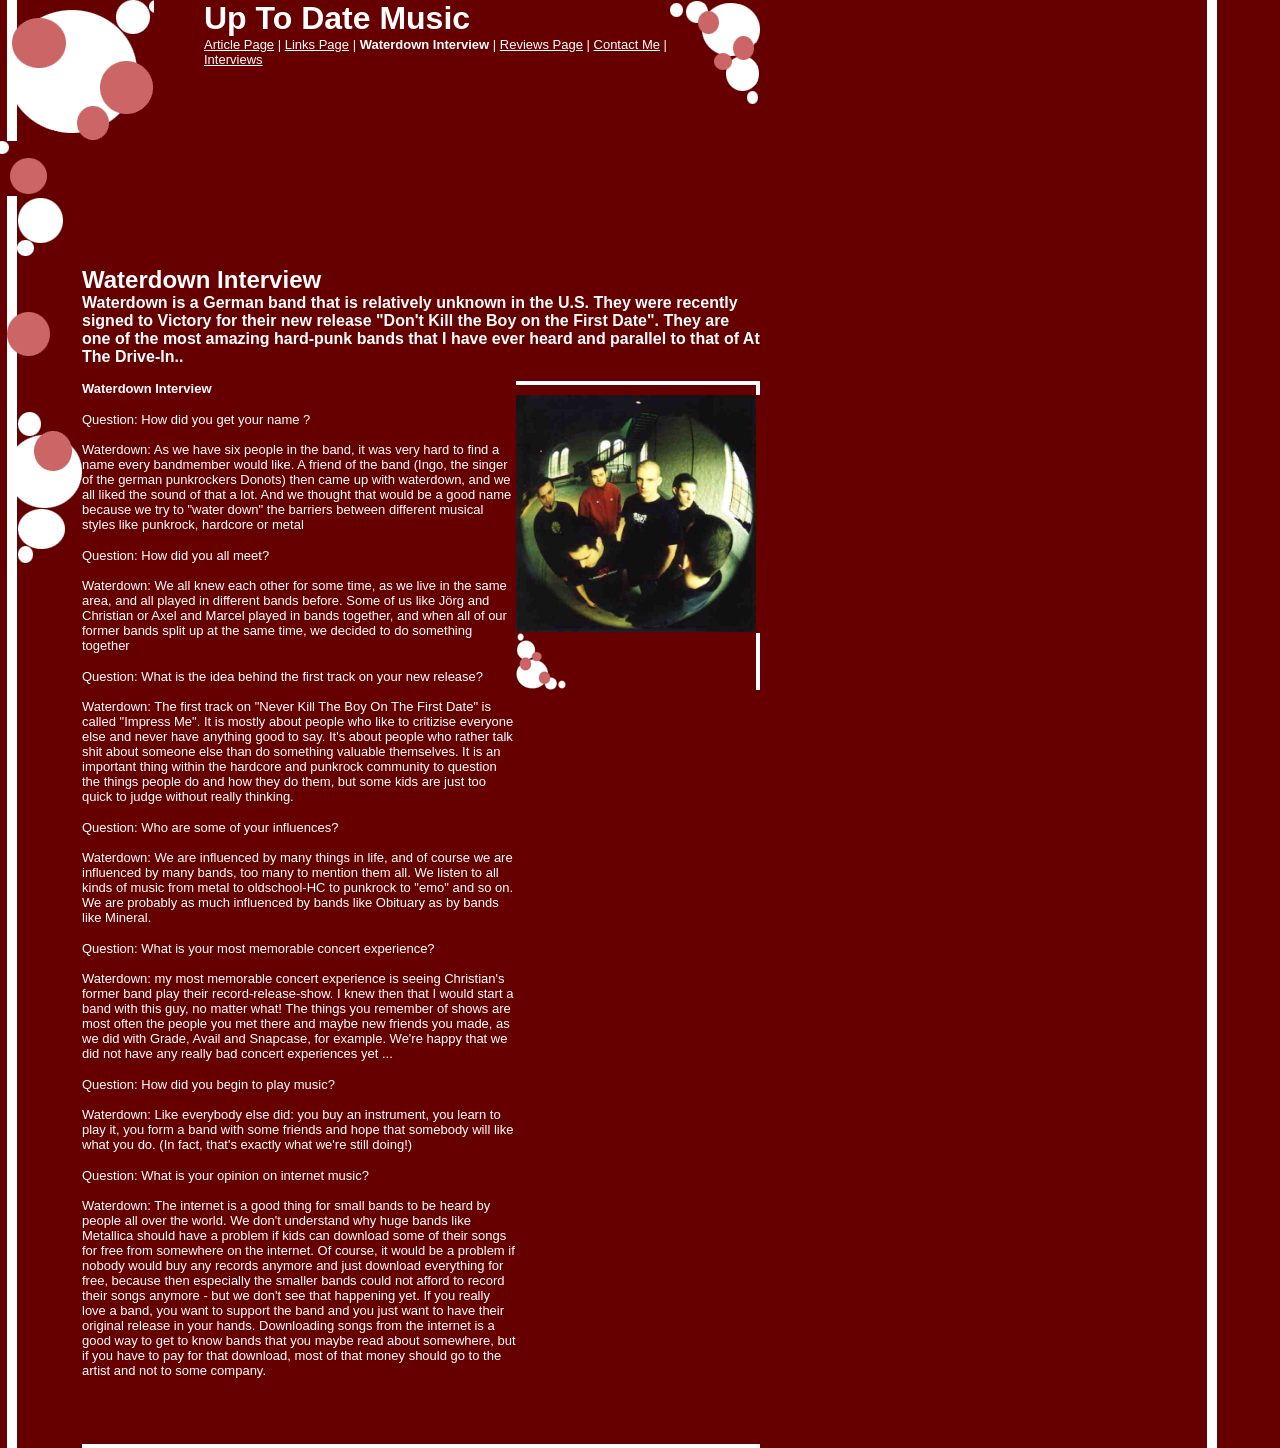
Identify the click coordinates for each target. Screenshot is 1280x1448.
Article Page (239, 44)
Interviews (233, 59)
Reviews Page (541, 44)
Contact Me (627, 44)
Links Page (317, 44)
